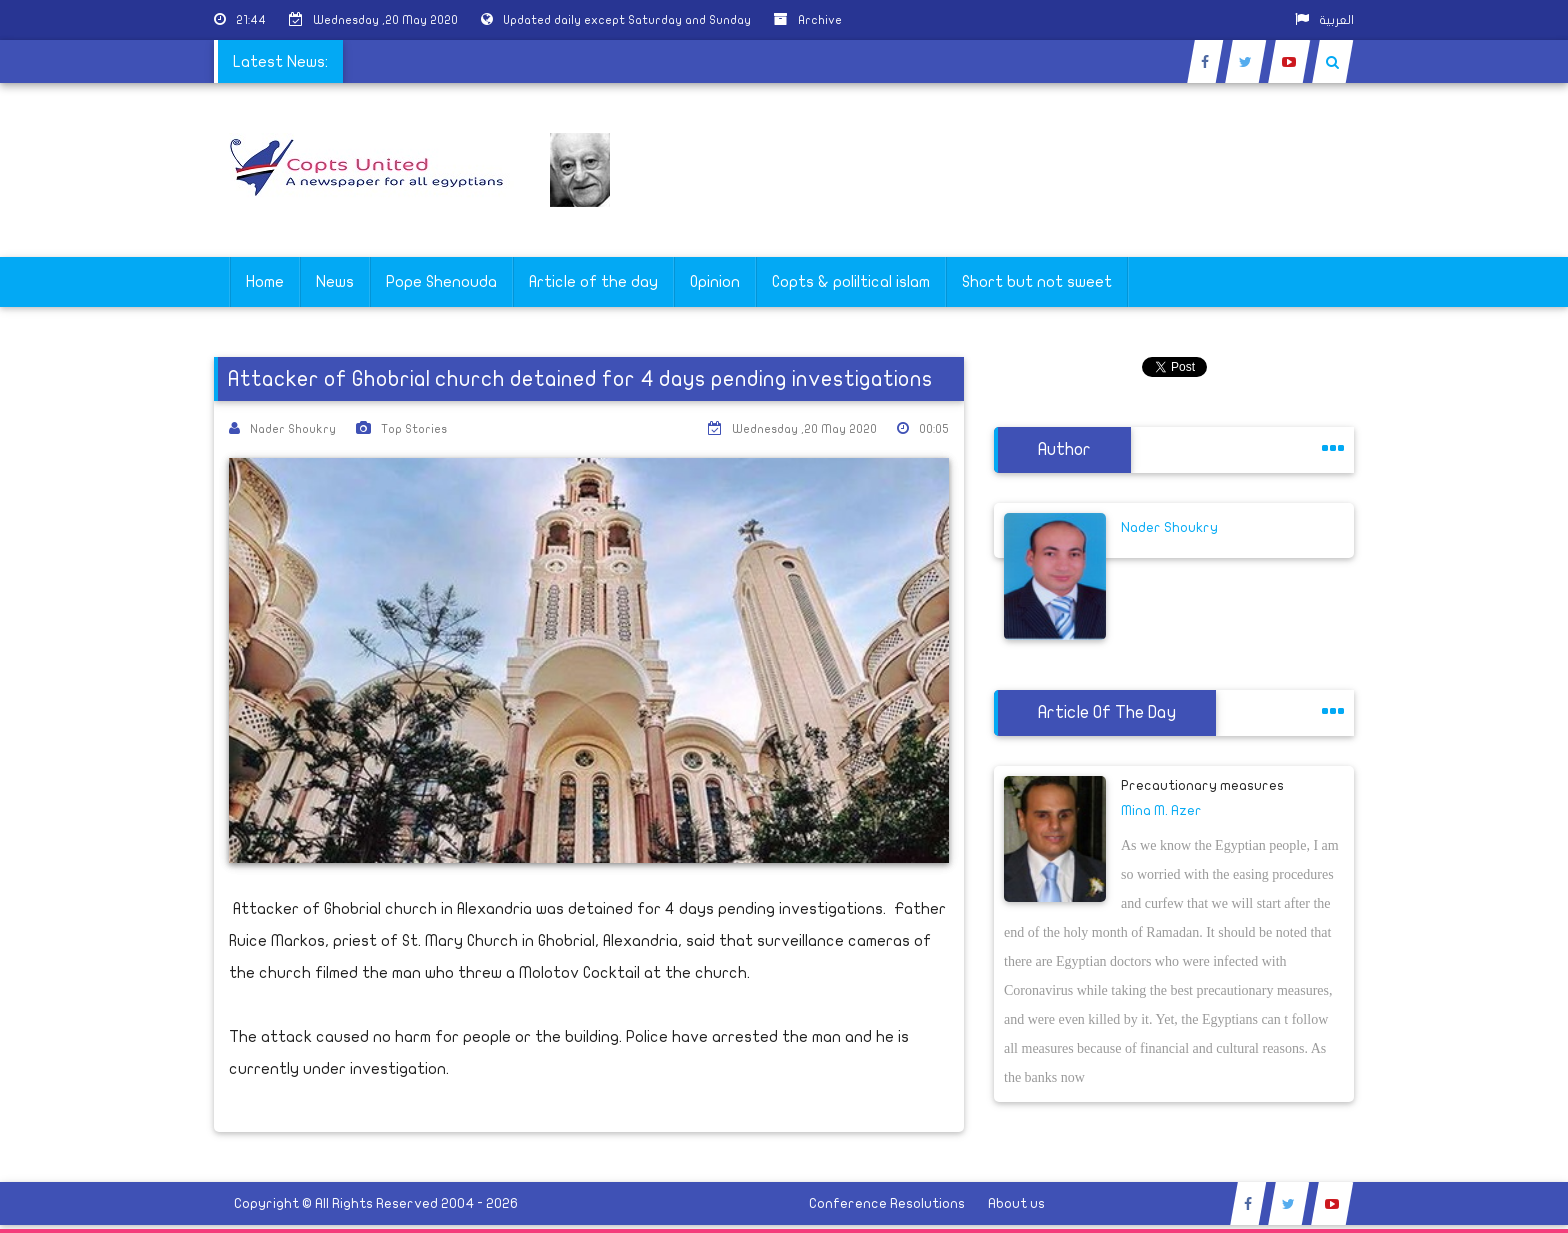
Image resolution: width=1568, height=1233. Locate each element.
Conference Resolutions (887, 1203)
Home (265, 282)
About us (1016, 1203)
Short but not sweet (1037, 282)
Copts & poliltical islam (851, 282)
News (335, 282)
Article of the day (593, 282)
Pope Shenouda (441, 282)
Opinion (715, 282)
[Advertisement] (1473, 632)
